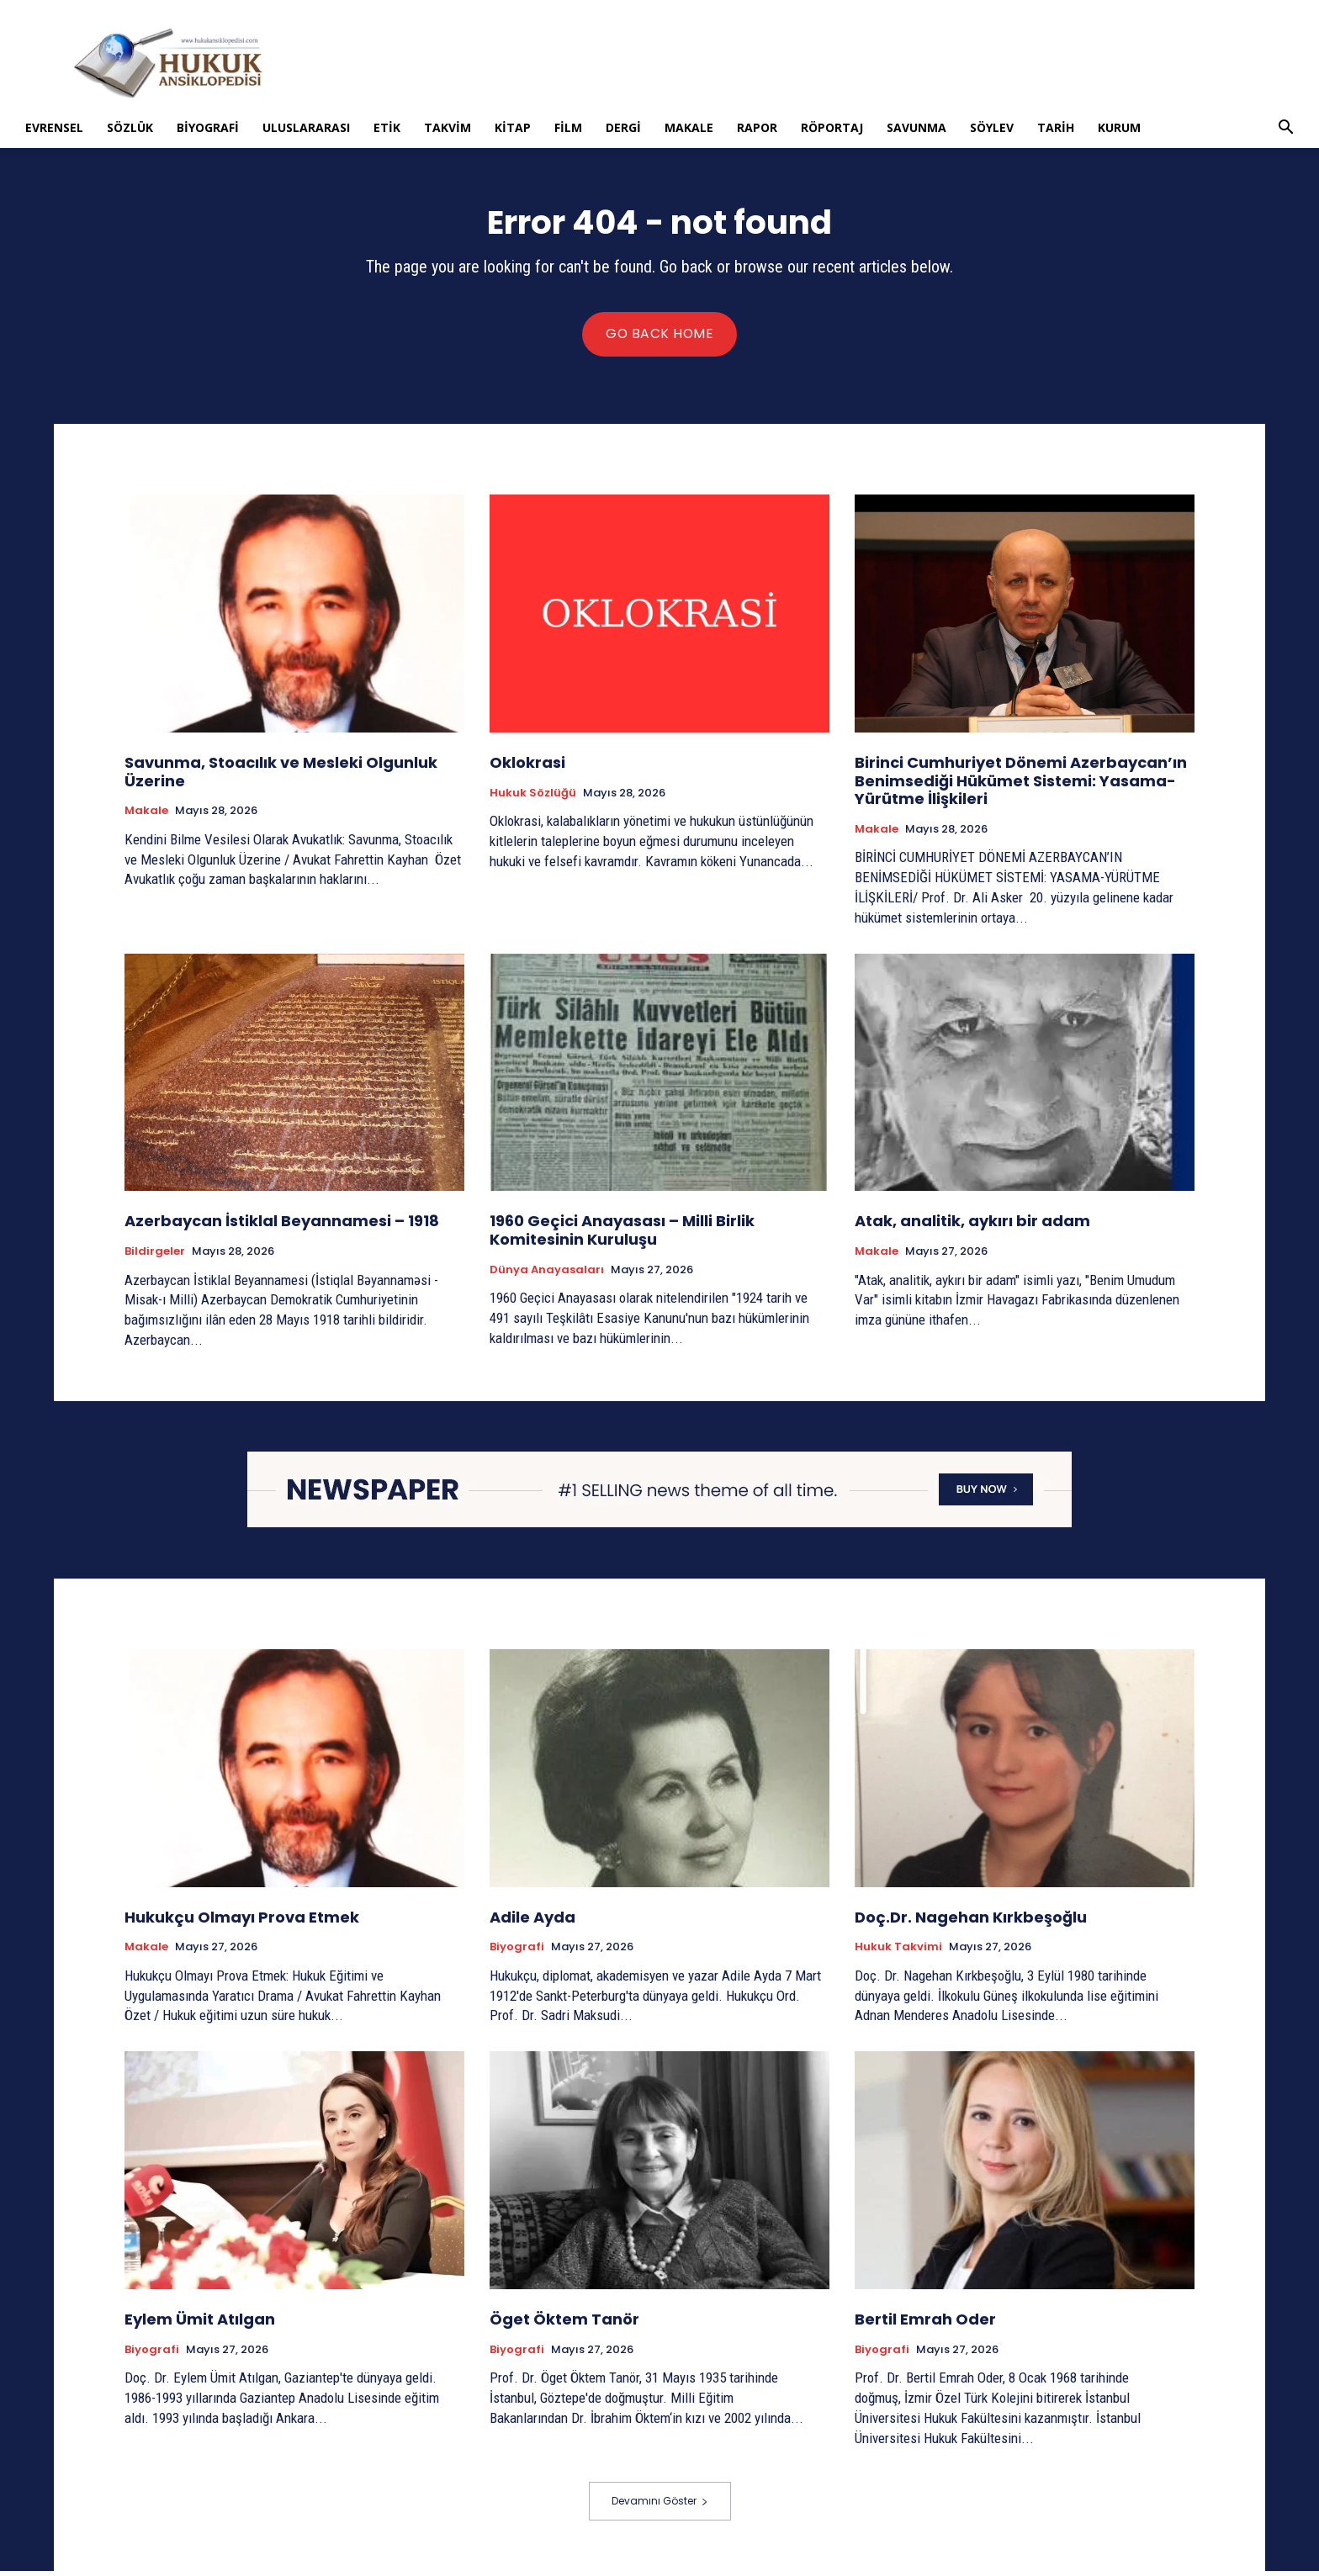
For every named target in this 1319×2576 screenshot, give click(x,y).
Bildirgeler (154, 1256)
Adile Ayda (532, 1922)
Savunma (916, 127)
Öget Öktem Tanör (564, 2324)
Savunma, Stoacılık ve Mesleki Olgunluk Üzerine (280, 776)
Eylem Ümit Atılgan (199, 2324)
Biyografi (208, 127)
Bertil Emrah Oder (925, 2324)
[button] (1285, 129)
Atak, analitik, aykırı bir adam (972, 1225)
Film (568, 127)
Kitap (513, 127)
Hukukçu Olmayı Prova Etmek (241, 1922)
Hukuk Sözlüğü (533, 798)
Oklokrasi (527, 767)
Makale (689, 127)
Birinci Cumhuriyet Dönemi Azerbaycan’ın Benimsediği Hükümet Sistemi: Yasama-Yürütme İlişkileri (1021, 785)
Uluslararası (306, 127)
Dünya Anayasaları (547, 1275)
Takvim (447, 127)
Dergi (623, 127)
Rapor (757, 127)
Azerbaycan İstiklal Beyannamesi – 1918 (281, 1225)
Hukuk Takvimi (898, 1952)
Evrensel (54, 127)
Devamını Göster (660, 2506)
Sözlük (130, 127)
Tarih (1055, 127)
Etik (386, 127)
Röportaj (832, 127)
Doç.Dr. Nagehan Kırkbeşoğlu (971, 1922)
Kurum (1119, 127)
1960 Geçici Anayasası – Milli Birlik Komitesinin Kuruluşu (622, 1235)
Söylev (992, 127)
